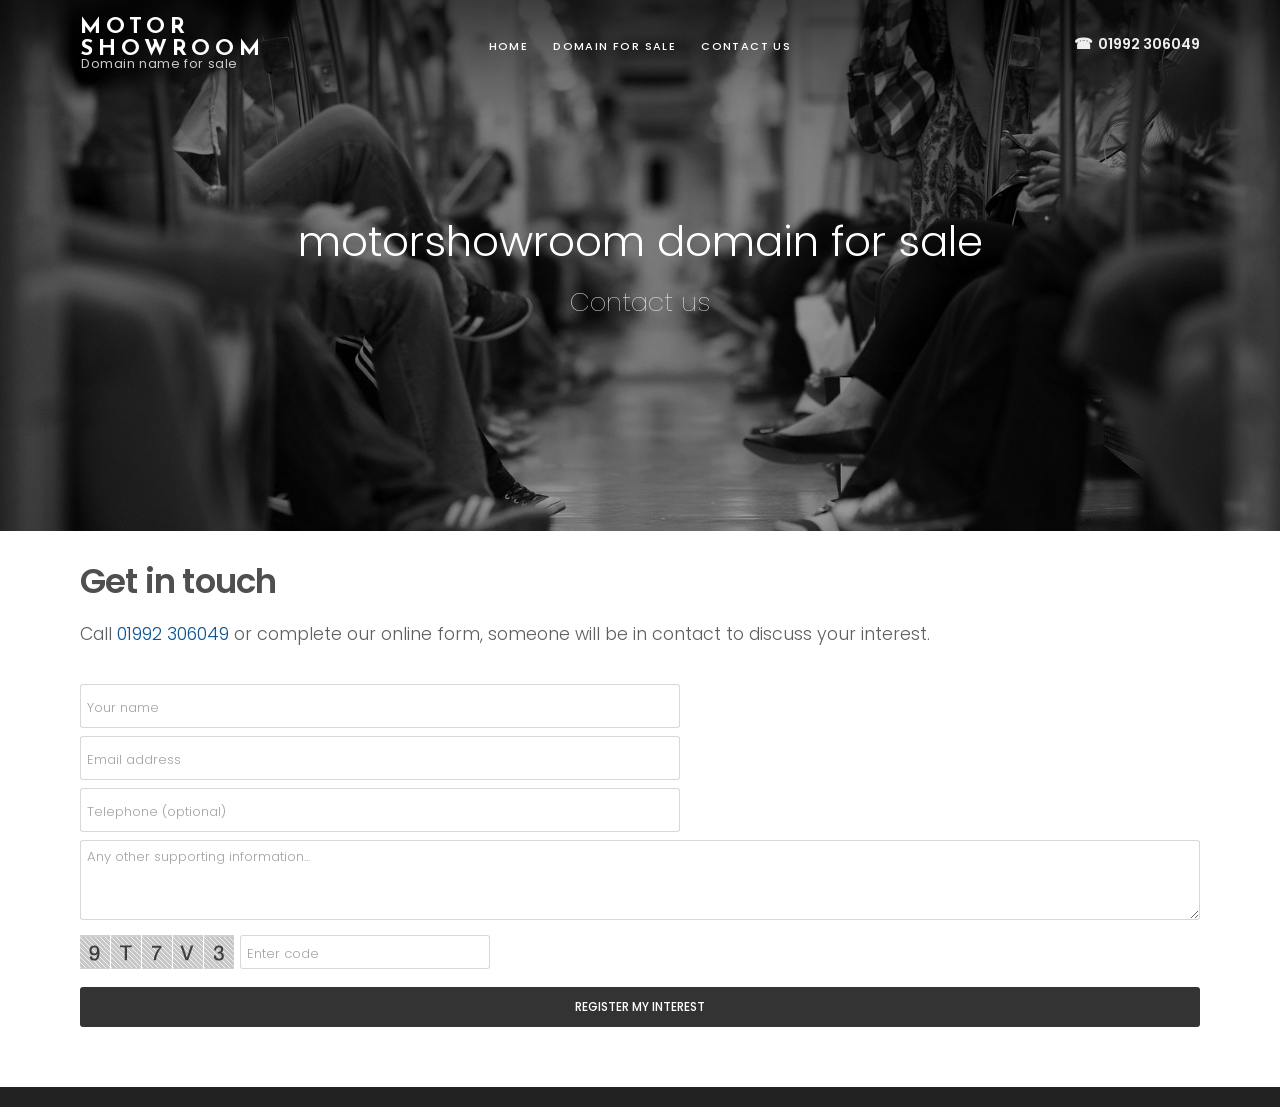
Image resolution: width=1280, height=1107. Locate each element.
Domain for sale (614, 46)
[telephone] (380, 810)
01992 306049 (1136, 44)
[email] (380, 758)
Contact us (746, 46)
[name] (380, 706)
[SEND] (640, 1007)
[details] (640, 880)
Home (509, 46)
